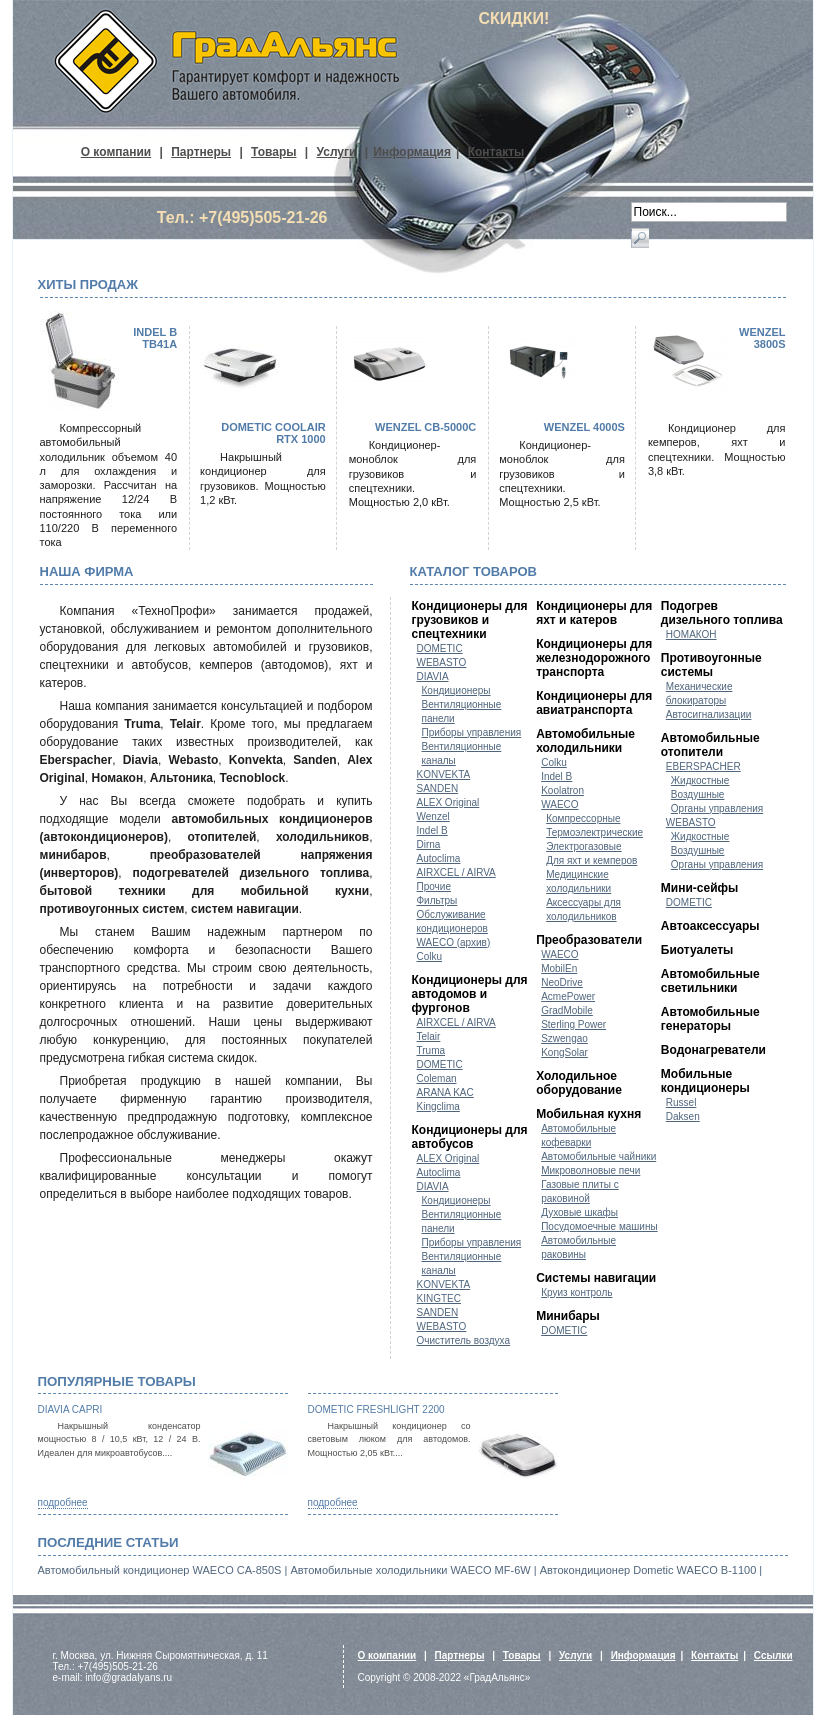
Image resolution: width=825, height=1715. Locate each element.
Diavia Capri (70, 1409)
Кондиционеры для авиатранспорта (594, 703)
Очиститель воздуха (464, 1340)
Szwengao (564, 1038)
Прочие (434, 886)
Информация (412, 152)
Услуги (337, 152)
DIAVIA (433, 676)
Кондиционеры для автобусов (470, 1137)
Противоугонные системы (711, 665)
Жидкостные (700, 780)
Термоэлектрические (594, 832)
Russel (681, 1102)
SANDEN (438, 788)
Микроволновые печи (590, 1170)
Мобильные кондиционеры (705, 1081)
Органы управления (717, 808)
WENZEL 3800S (762, 338)
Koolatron (562, 790)
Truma (431, 1050)
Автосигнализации (709, 714)
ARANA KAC (445, 1092)
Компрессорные (583, 818)
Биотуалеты (697, 950)
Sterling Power (573, 1024)
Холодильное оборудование (579, 1083)
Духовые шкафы (579, 1212)
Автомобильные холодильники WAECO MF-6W (410, 1570)
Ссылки (773, 1655)
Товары (273, 152)
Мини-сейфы (699, 888)
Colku (430, 956)
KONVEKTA (444, 774)
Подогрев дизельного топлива (722, 613)
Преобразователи (589, 940)
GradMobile (567, 1010)
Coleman (437, 1078)
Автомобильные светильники (710, 981)
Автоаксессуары (710, 926)
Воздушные (698, 794)
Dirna (429, 844)
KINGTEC (439, 1298)
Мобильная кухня (588, 1114)
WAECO (559, 804)
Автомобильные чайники (598, 1156)
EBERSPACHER (703, 766)
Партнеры (201, 152)
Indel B (432, 830)
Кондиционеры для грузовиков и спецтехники (470, 620)
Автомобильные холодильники (585, 741)
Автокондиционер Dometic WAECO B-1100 (648, 1570)
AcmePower (568, 996)
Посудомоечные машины (599, 1226)
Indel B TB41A (155, 338)
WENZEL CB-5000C (425, 427)
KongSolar (564, 1052)
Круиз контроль (576, 1292)
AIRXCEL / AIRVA (456, 872)
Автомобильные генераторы (710, 1019)
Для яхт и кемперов (591, 860)
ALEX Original (448, 802)
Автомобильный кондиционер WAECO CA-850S (160, 1570)
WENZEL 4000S (584, 427)
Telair (429, 1036)
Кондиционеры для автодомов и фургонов (470, 994)
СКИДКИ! (514, 18)
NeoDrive (562, 982)
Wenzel (433, 816)
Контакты (496, 152)
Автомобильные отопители (710, 745)
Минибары (568, 1316)
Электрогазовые (583, 846)
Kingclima (438, 1106)
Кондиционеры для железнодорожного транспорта (594, 658)
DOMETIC (440, 648)
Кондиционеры (456, 690)
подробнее (63, 1502)
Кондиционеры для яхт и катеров (594, 613)
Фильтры (437, 900)
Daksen (683, 1116)
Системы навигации (596, 1278)
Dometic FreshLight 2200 (376, 1409)
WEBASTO (442, 662)
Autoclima (439, 858)
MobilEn (559, 968)
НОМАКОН (691, 634)
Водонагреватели (713, 1050)
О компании (116, 152)
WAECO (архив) (454, 942)
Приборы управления (472, 732)
